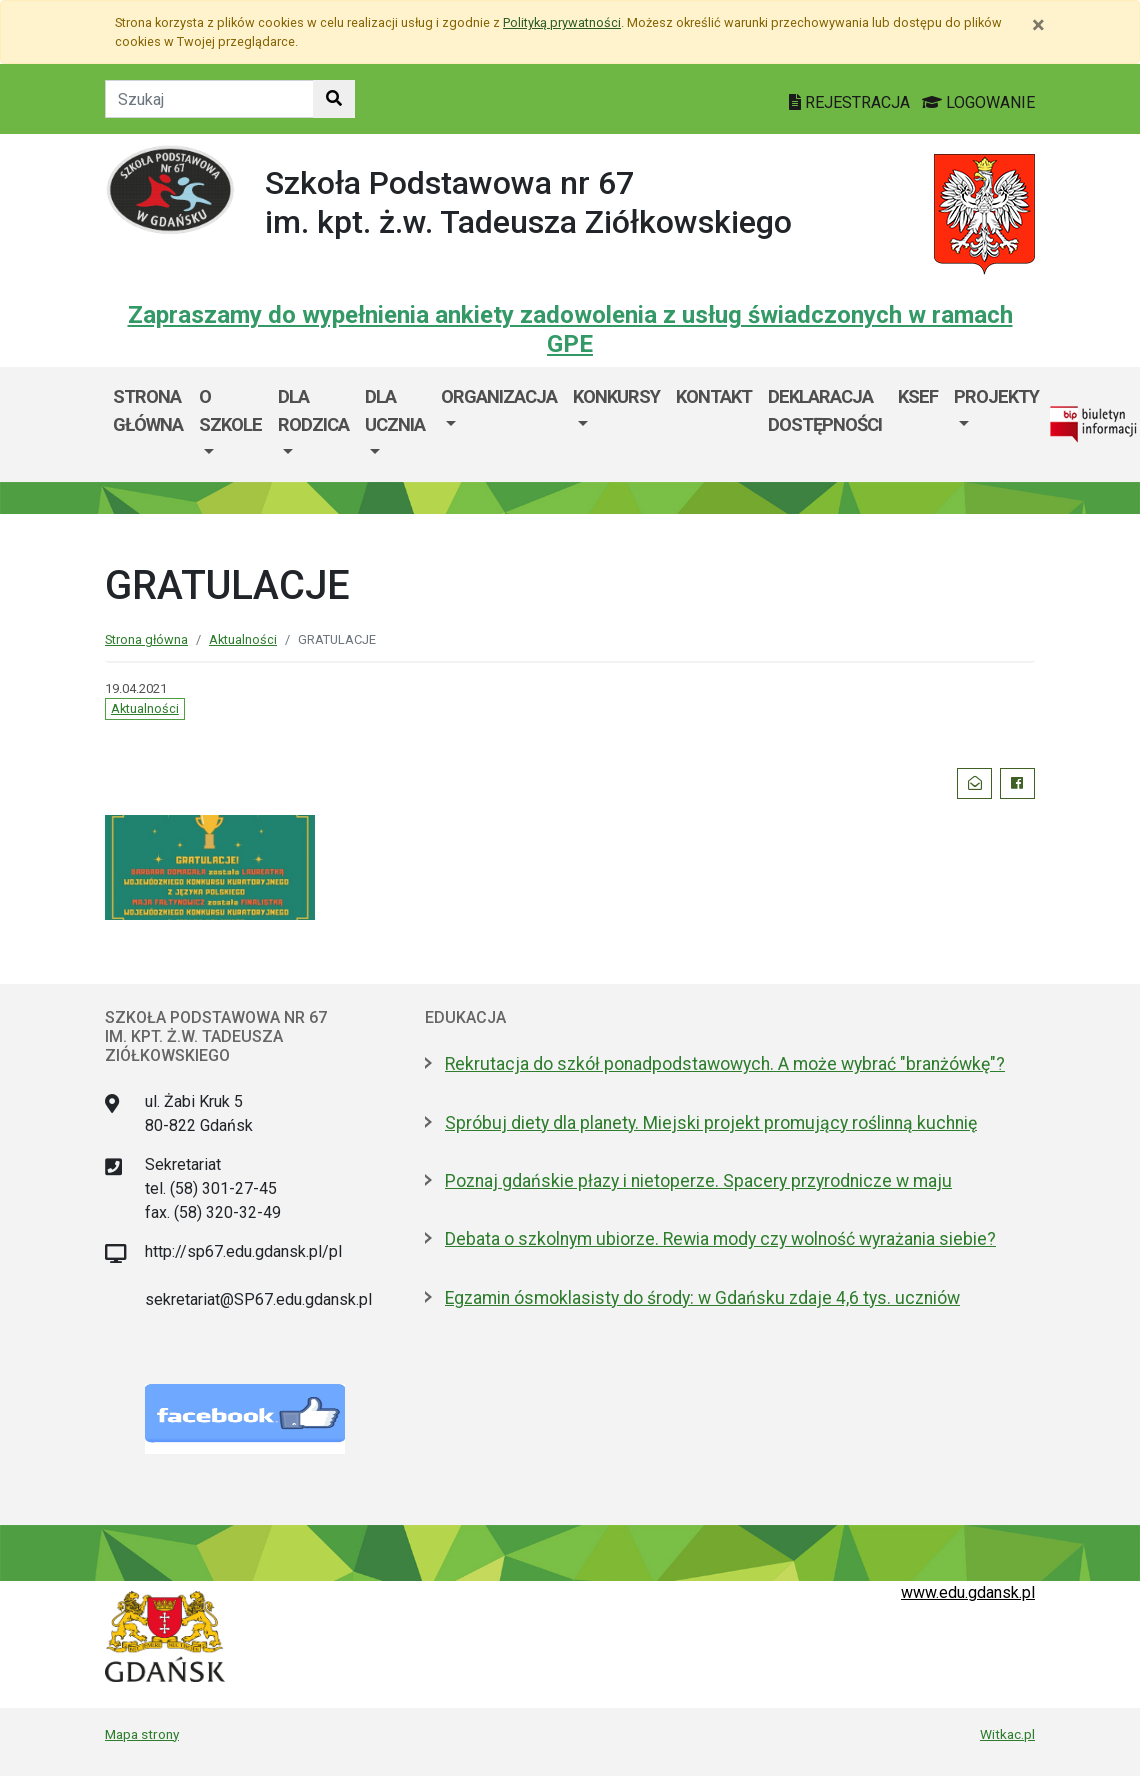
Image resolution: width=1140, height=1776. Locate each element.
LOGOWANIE (978, 102)
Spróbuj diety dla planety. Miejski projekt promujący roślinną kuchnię (711, 1123)
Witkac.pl (1007, 1734)
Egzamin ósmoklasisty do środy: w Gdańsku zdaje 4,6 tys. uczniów (702, 1298)
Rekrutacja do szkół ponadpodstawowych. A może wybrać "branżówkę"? (725, 1064)
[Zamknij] (1038, 25)
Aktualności (243, 639)
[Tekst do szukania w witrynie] (209, 99)
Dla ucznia (395, 410)
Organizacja (499, 396)
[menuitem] (230, 424)
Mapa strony (142, 1734)
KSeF (918, 396)
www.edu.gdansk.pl (968, 1592)
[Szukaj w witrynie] (334, 99)
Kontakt (714, 396)
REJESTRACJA (851, 102)
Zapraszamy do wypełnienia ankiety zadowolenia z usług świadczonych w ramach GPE (570, 329)
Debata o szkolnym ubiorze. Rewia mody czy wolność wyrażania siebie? (720, 1239)
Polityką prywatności (562, 22)
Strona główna (148, 410)
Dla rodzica (313, 410)
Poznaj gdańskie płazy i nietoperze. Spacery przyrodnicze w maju (698, 1181)
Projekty (996, 396)
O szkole (230, 410)
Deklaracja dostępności (825, 410)
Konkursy (616, 396)
